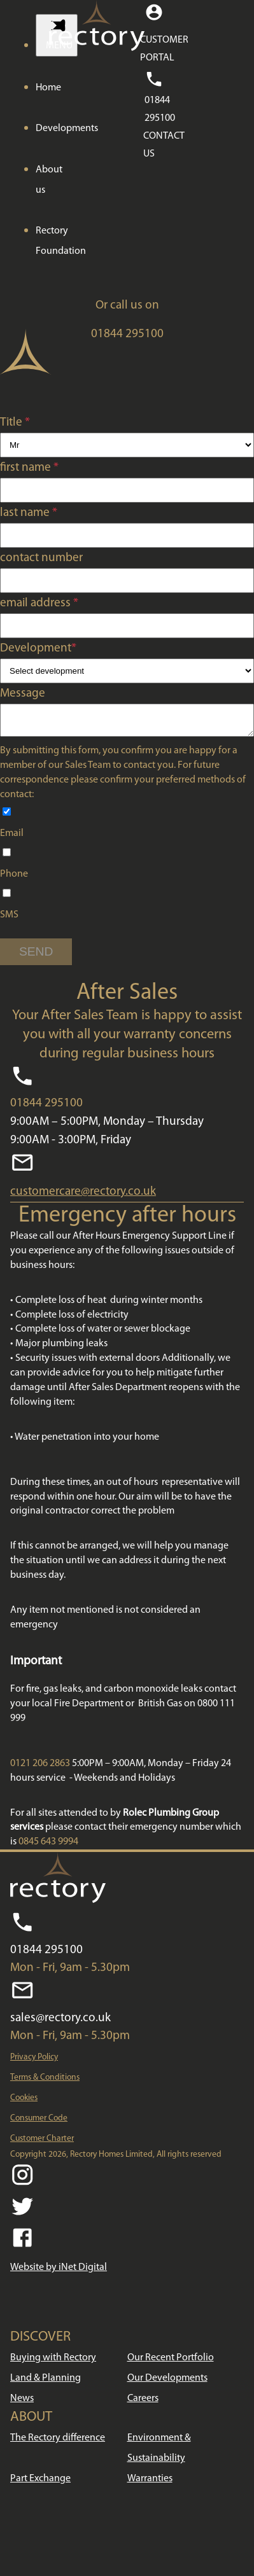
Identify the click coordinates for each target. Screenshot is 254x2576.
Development (38, 649)
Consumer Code (38, 2122)
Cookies (24, 2102)
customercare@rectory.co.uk (83, 1196)
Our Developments (167, 2382)
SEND (36, 955)
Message (22, 694)
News (22, 2402)
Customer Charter (42, 2142)
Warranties (150, 2482)
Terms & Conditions (45, 2081)
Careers (143, 2402)
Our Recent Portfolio (170, 2362)
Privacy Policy (34, 2061)
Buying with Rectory (53, 2362)
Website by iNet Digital (58, 2271)
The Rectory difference (57, 2442)
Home (48, 88)
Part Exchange (40, 2482)
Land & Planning (45, 2382)
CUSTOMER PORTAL (164, 49)
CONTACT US (164, 145)
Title (15, 423)
